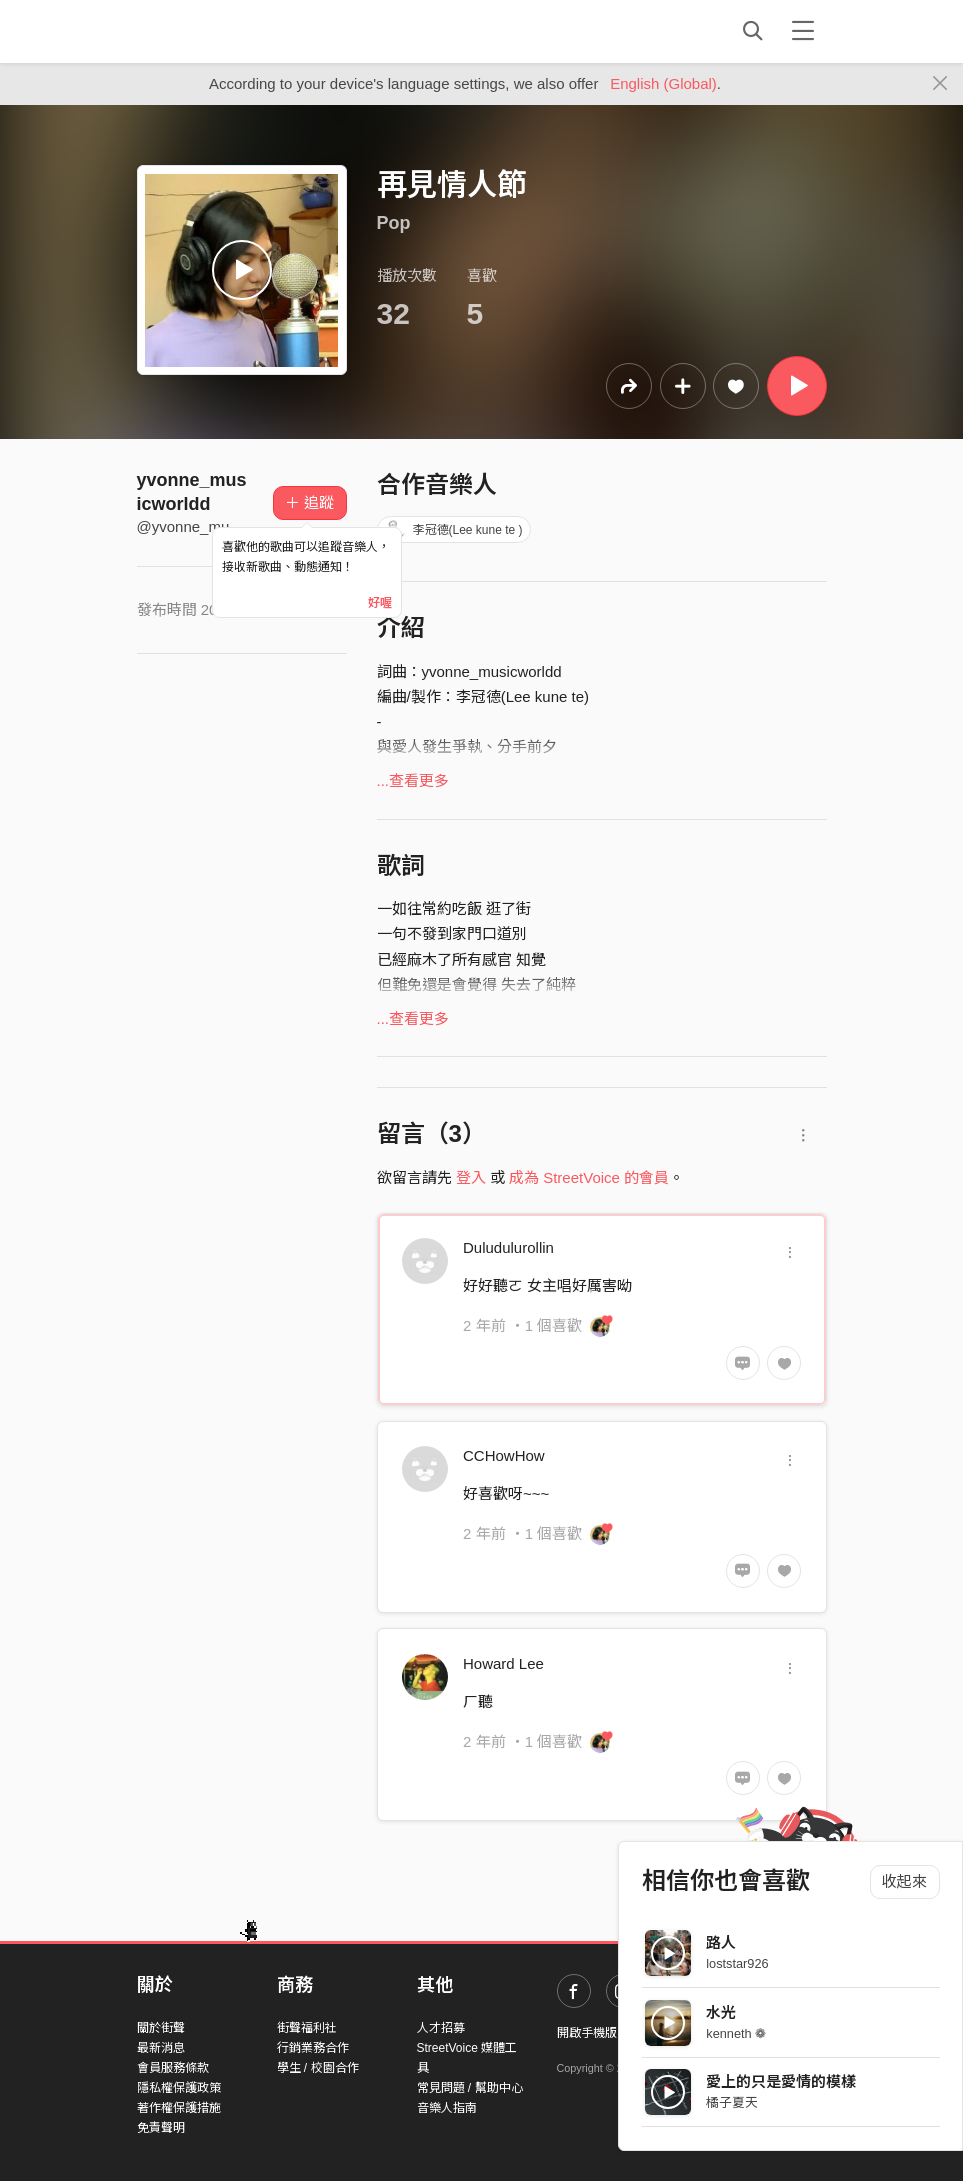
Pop (394, 223)
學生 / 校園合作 (318, 2068)
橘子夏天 (732, 2102)
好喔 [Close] (380, 603)
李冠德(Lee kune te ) (454, 530)
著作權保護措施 (179, 2108)
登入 (471, 1177)
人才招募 (441, 2028)
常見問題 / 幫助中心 (470, 2088)
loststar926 (737, 1963)
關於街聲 (161, 2028)
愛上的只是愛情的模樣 (781, 2081)
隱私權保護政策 (179, 2088)
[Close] (940, 84)
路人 (721, 1942)
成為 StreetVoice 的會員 (589, 1177)
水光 (721, 2012)
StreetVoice (219, 31)
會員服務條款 (173, 2068)
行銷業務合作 (313, 2048)
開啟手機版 (587, 2033)
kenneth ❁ (736, 2033)
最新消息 (161, 2048)
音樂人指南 (447, 2108)
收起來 (904, 1881)
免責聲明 (161, 2128)
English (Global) (663, 83)
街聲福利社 (307, 2028)
